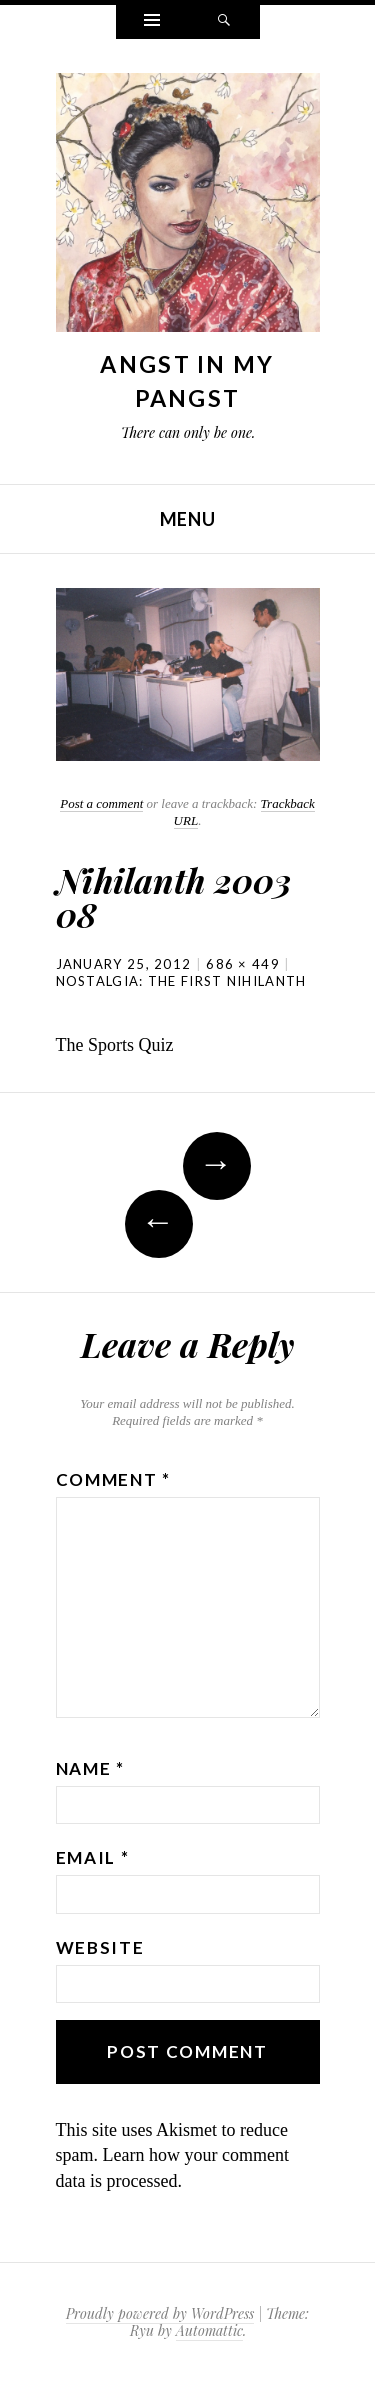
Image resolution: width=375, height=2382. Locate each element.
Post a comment (101, 803)
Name (90, 1768)
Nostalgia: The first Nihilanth (181, 981)
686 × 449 (243, 964)
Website (100, 1947)
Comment (113, 1479)
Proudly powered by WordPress (160, 2313)
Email (93, 1857)
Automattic (209, 2330)
